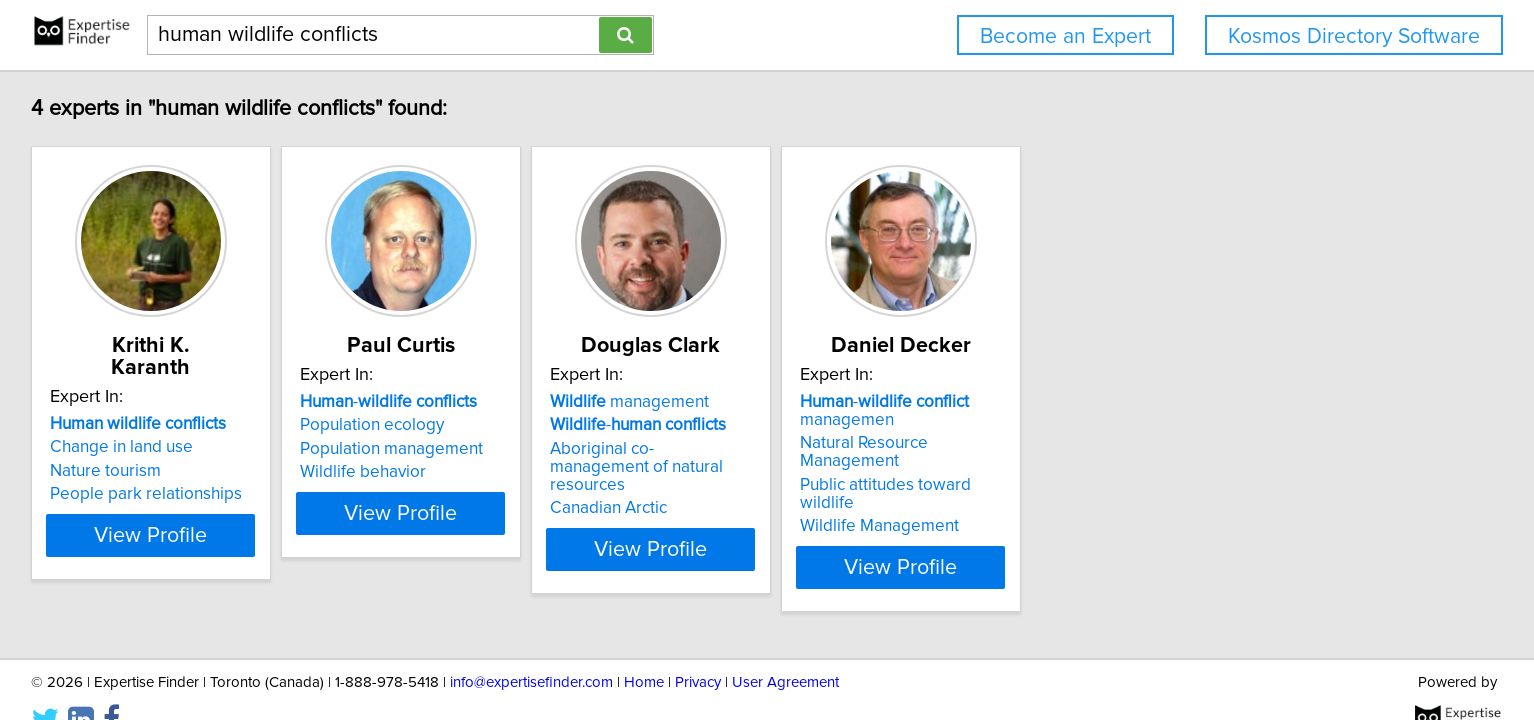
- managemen (1170, 411)
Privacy (698, 647)
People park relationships (282, 472)
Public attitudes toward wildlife (1200, 467)
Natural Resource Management (1201, 443)
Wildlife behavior (549, 472)
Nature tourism (241, 449)
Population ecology (558, 425)
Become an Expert (1065, 36)
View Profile (312, 531)
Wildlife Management (1165, 490)
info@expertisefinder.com (531, 647)
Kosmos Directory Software (1354, 36)
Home (644, 647)
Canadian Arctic (844, 490)
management (865, 402)
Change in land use (257, 425)
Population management (577, 449)
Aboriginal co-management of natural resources (897, 458)
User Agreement (785, 647)
